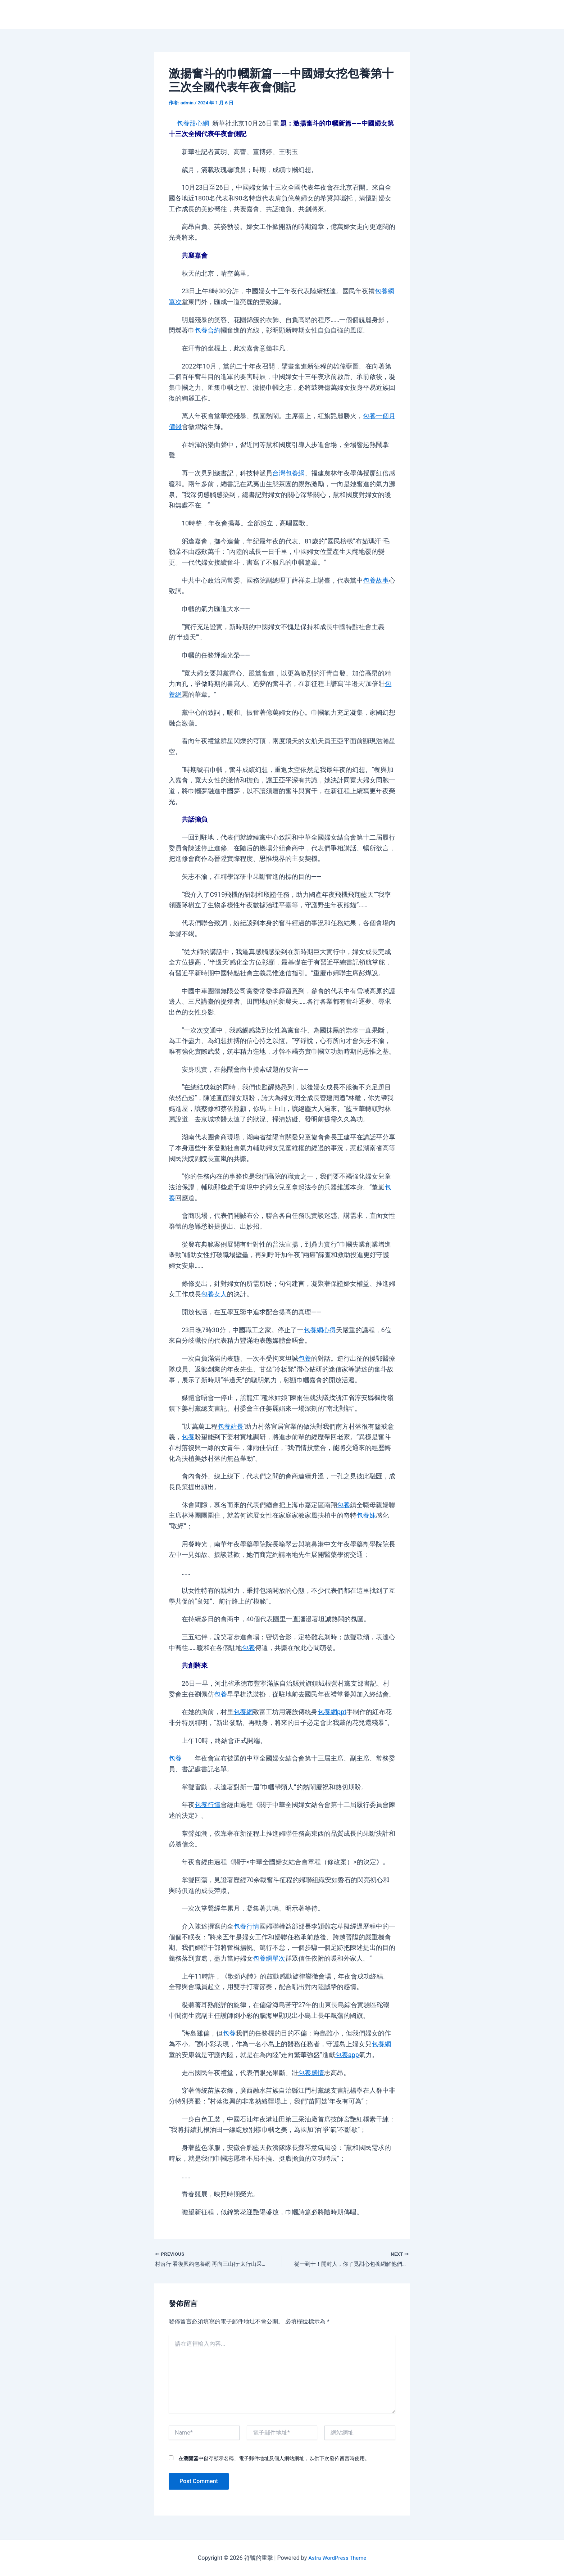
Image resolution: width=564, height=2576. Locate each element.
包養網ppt (332, 1712)
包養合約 (207, 330)
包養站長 (231, 1426)
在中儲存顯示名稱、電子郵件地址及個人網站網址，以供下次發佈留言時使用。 (274, 2459)
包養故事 (376, 580)
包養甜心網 (193, 123)
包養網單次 (269, 1958)
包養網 (243, 1712)
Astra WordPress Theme (337, 2557)
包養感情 (311, 2072)
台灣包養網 (288, 473)
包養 (304, 1358)
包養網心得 (320, 1330)
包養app (347, 2054)
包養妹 (366, 1515)
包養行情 (207, 1804)
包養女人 (214, 1294)
